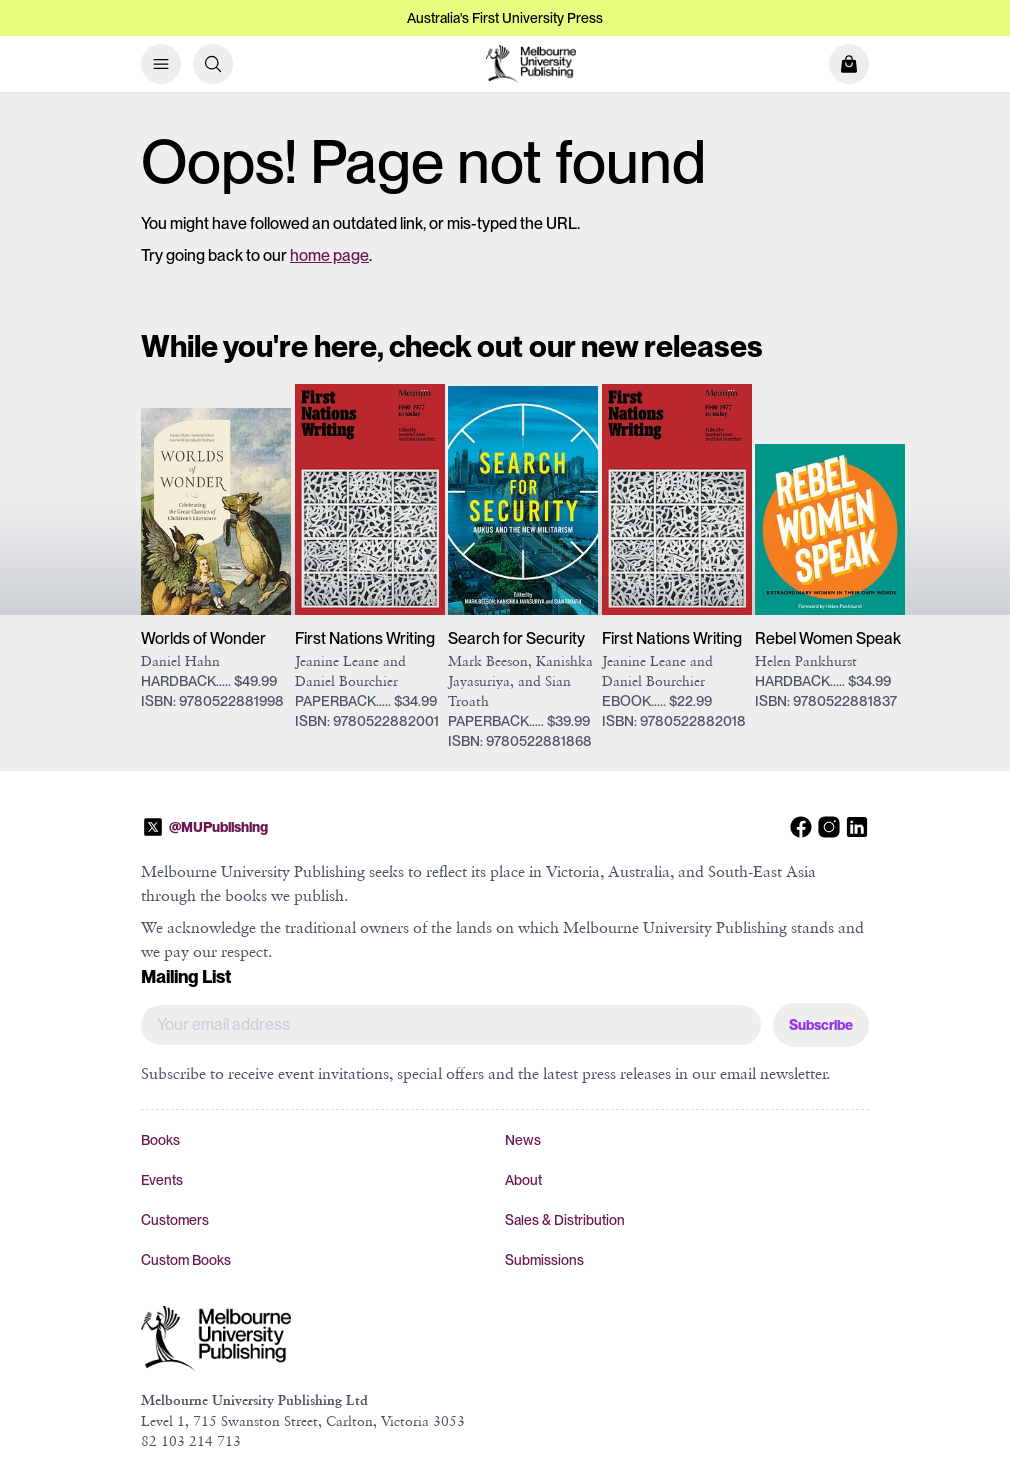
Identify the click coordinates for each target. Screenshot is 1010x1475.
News (523, 1140)
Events (162, 1180)
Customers (175, 1220)
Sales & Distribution (565, 1220)
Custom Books (186, 1260)
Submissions (544, 1260)
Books (160, 1140)
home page (329, 255)
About (523, 1180)
